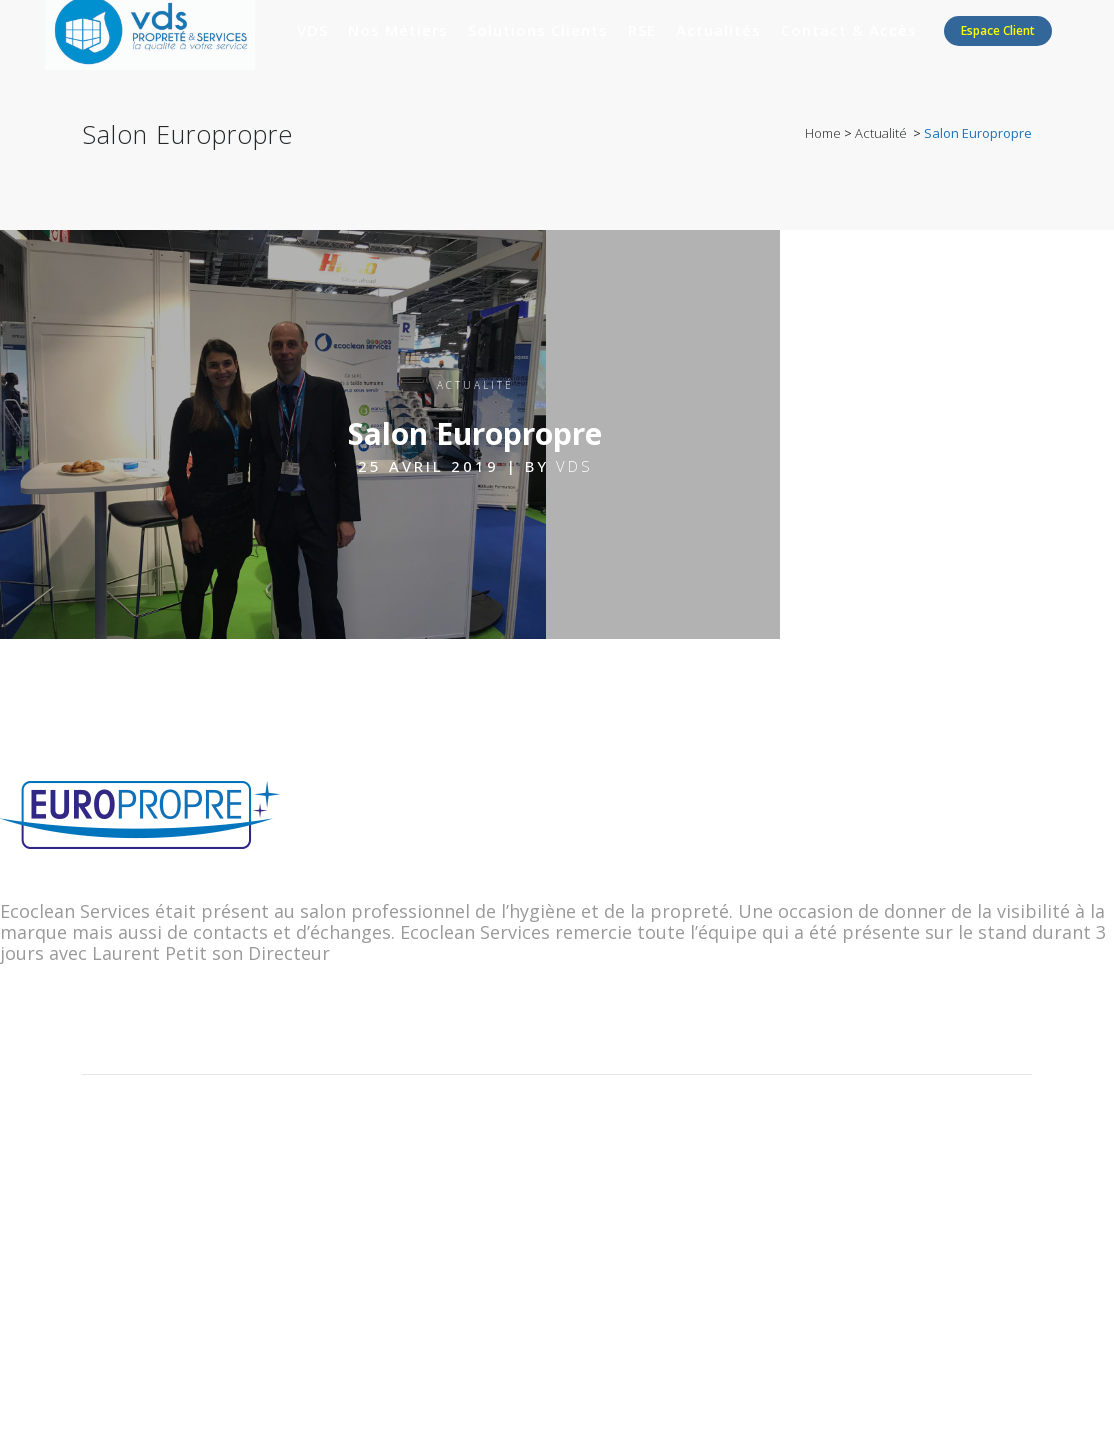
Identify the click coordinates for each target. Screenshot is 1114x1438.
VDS (574, 466)
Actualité (881, 133)
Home (823, 133)
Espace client (998, 30)
